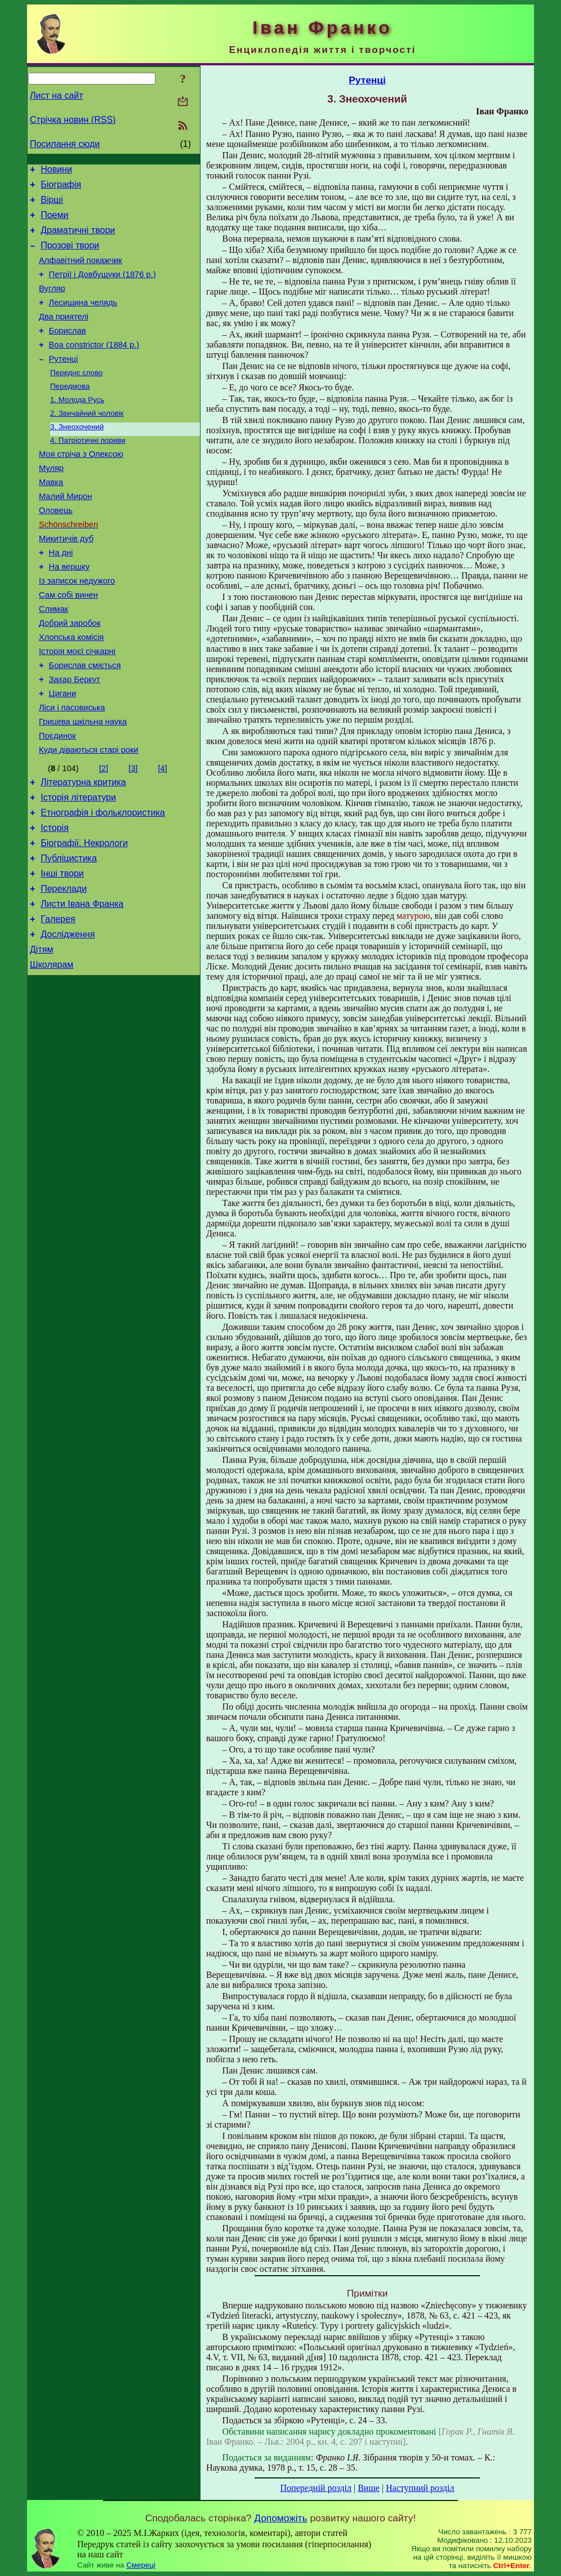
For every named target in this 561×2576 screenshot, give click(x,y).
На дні (61, 596)
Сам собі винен (68, 643)
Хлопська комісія (71, 691)
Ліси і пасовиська (72, 770)
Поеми (54, 221)
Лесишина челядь (83, 319)
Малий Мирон (65, 533)
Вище (369, 2488)
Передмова (70, 412)
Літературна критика (83, 851)
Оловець (56, 549)
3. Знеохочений (77, 456)
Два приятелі (63, 335)
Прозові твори (70, 255)
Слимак (53, 659)
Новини (56, 171)
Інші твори (62, 953)
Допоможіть (280, 2518)
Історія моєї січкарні (77, 706)
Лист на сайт (56, 95)
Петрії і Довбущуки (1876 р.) (102, 287)
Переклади (64, 970)
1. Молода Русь (77, 426)
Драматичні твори (78, 238)
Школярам (51, 1054)
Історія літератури (78, 868)
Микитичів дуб (66, 580)
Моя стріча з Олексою (81, 486)
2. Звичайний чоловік (86, 441)
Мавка (51, 517)
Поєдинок (57, 801)
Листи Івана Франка (82, 986)
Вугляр (52, 303)
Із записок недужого (77, 628)
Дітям (41, 1037)
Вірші (52, 205)
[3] (132, 835)
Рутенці (63, 382)
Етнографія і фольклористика (103, 885)
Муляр (51, 501)
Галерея (58, 1003)
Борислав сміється (85, 722)
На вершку (69, 612)
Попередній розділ (315, 2488)
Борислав (67, 350)
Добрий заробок (69, 675)
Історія (55, 902)
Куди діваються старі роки (89, 817)
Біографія (61, 188)
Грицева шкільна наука (83, 785)
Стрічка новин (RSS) (72, 119)
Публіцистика (69, 936)
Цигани (62, 754)
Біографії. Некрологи (84, 919)
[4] (162, 835)
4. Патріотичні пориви (88, 470)
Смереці (140, 2565)
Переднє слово (76, 397)
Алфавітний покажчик (80, 272)
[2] (103, 835)
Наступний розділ (420, 2488)
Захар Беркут (74, 738)
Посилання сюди (65, 144)
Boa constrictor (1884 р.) (94, 366)
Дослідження (68, 1020)
